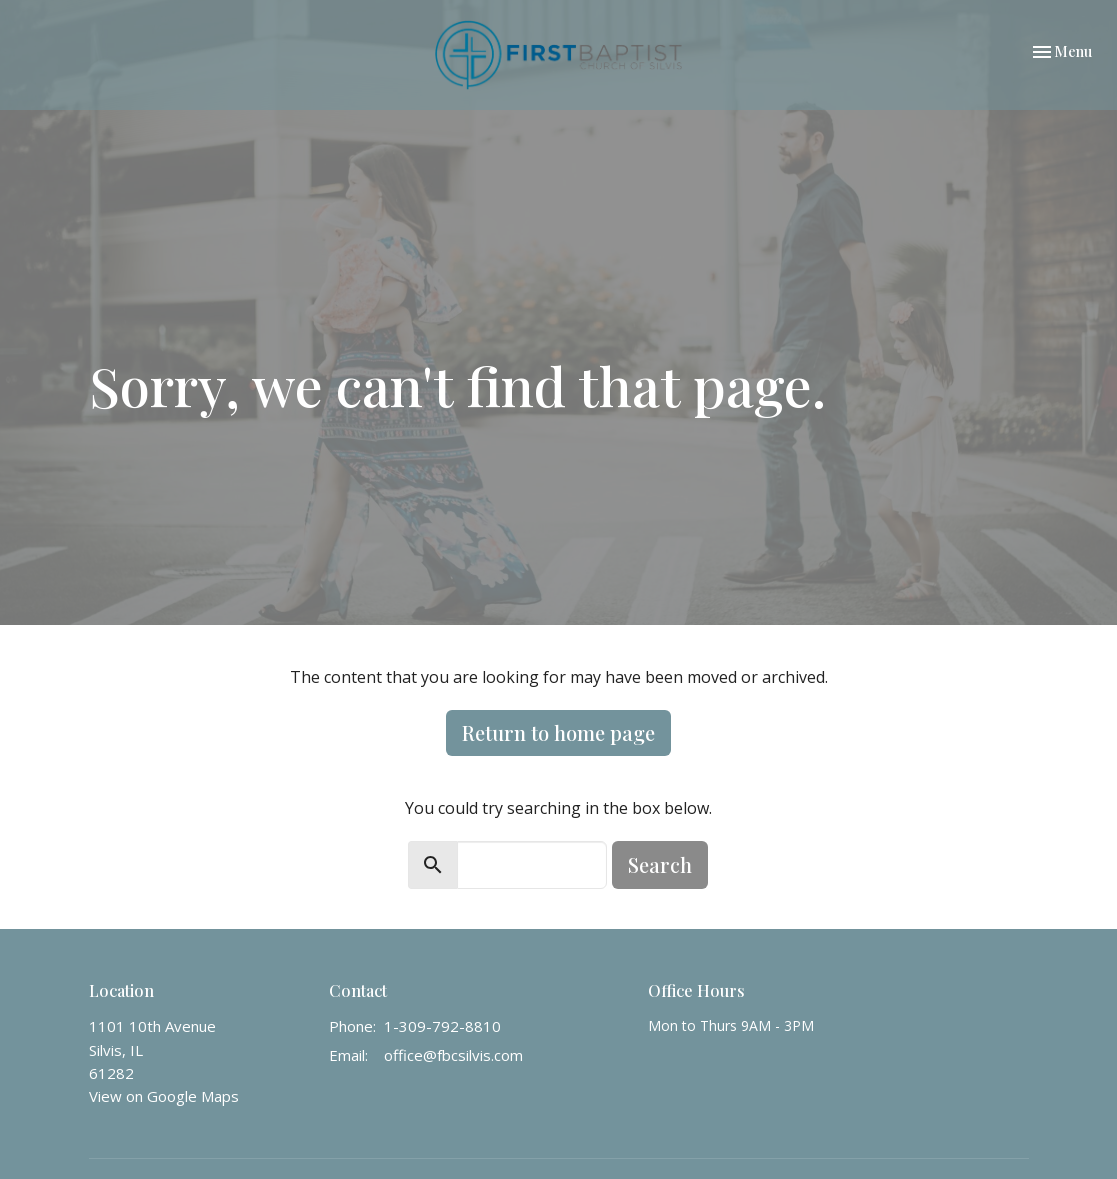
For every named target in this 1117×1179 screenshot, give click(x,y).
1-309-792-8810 (442, 1026)
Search (660, 864)
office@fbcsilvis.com (453, 1055)
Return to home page (558, 732)
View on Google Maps (164, 1096)
